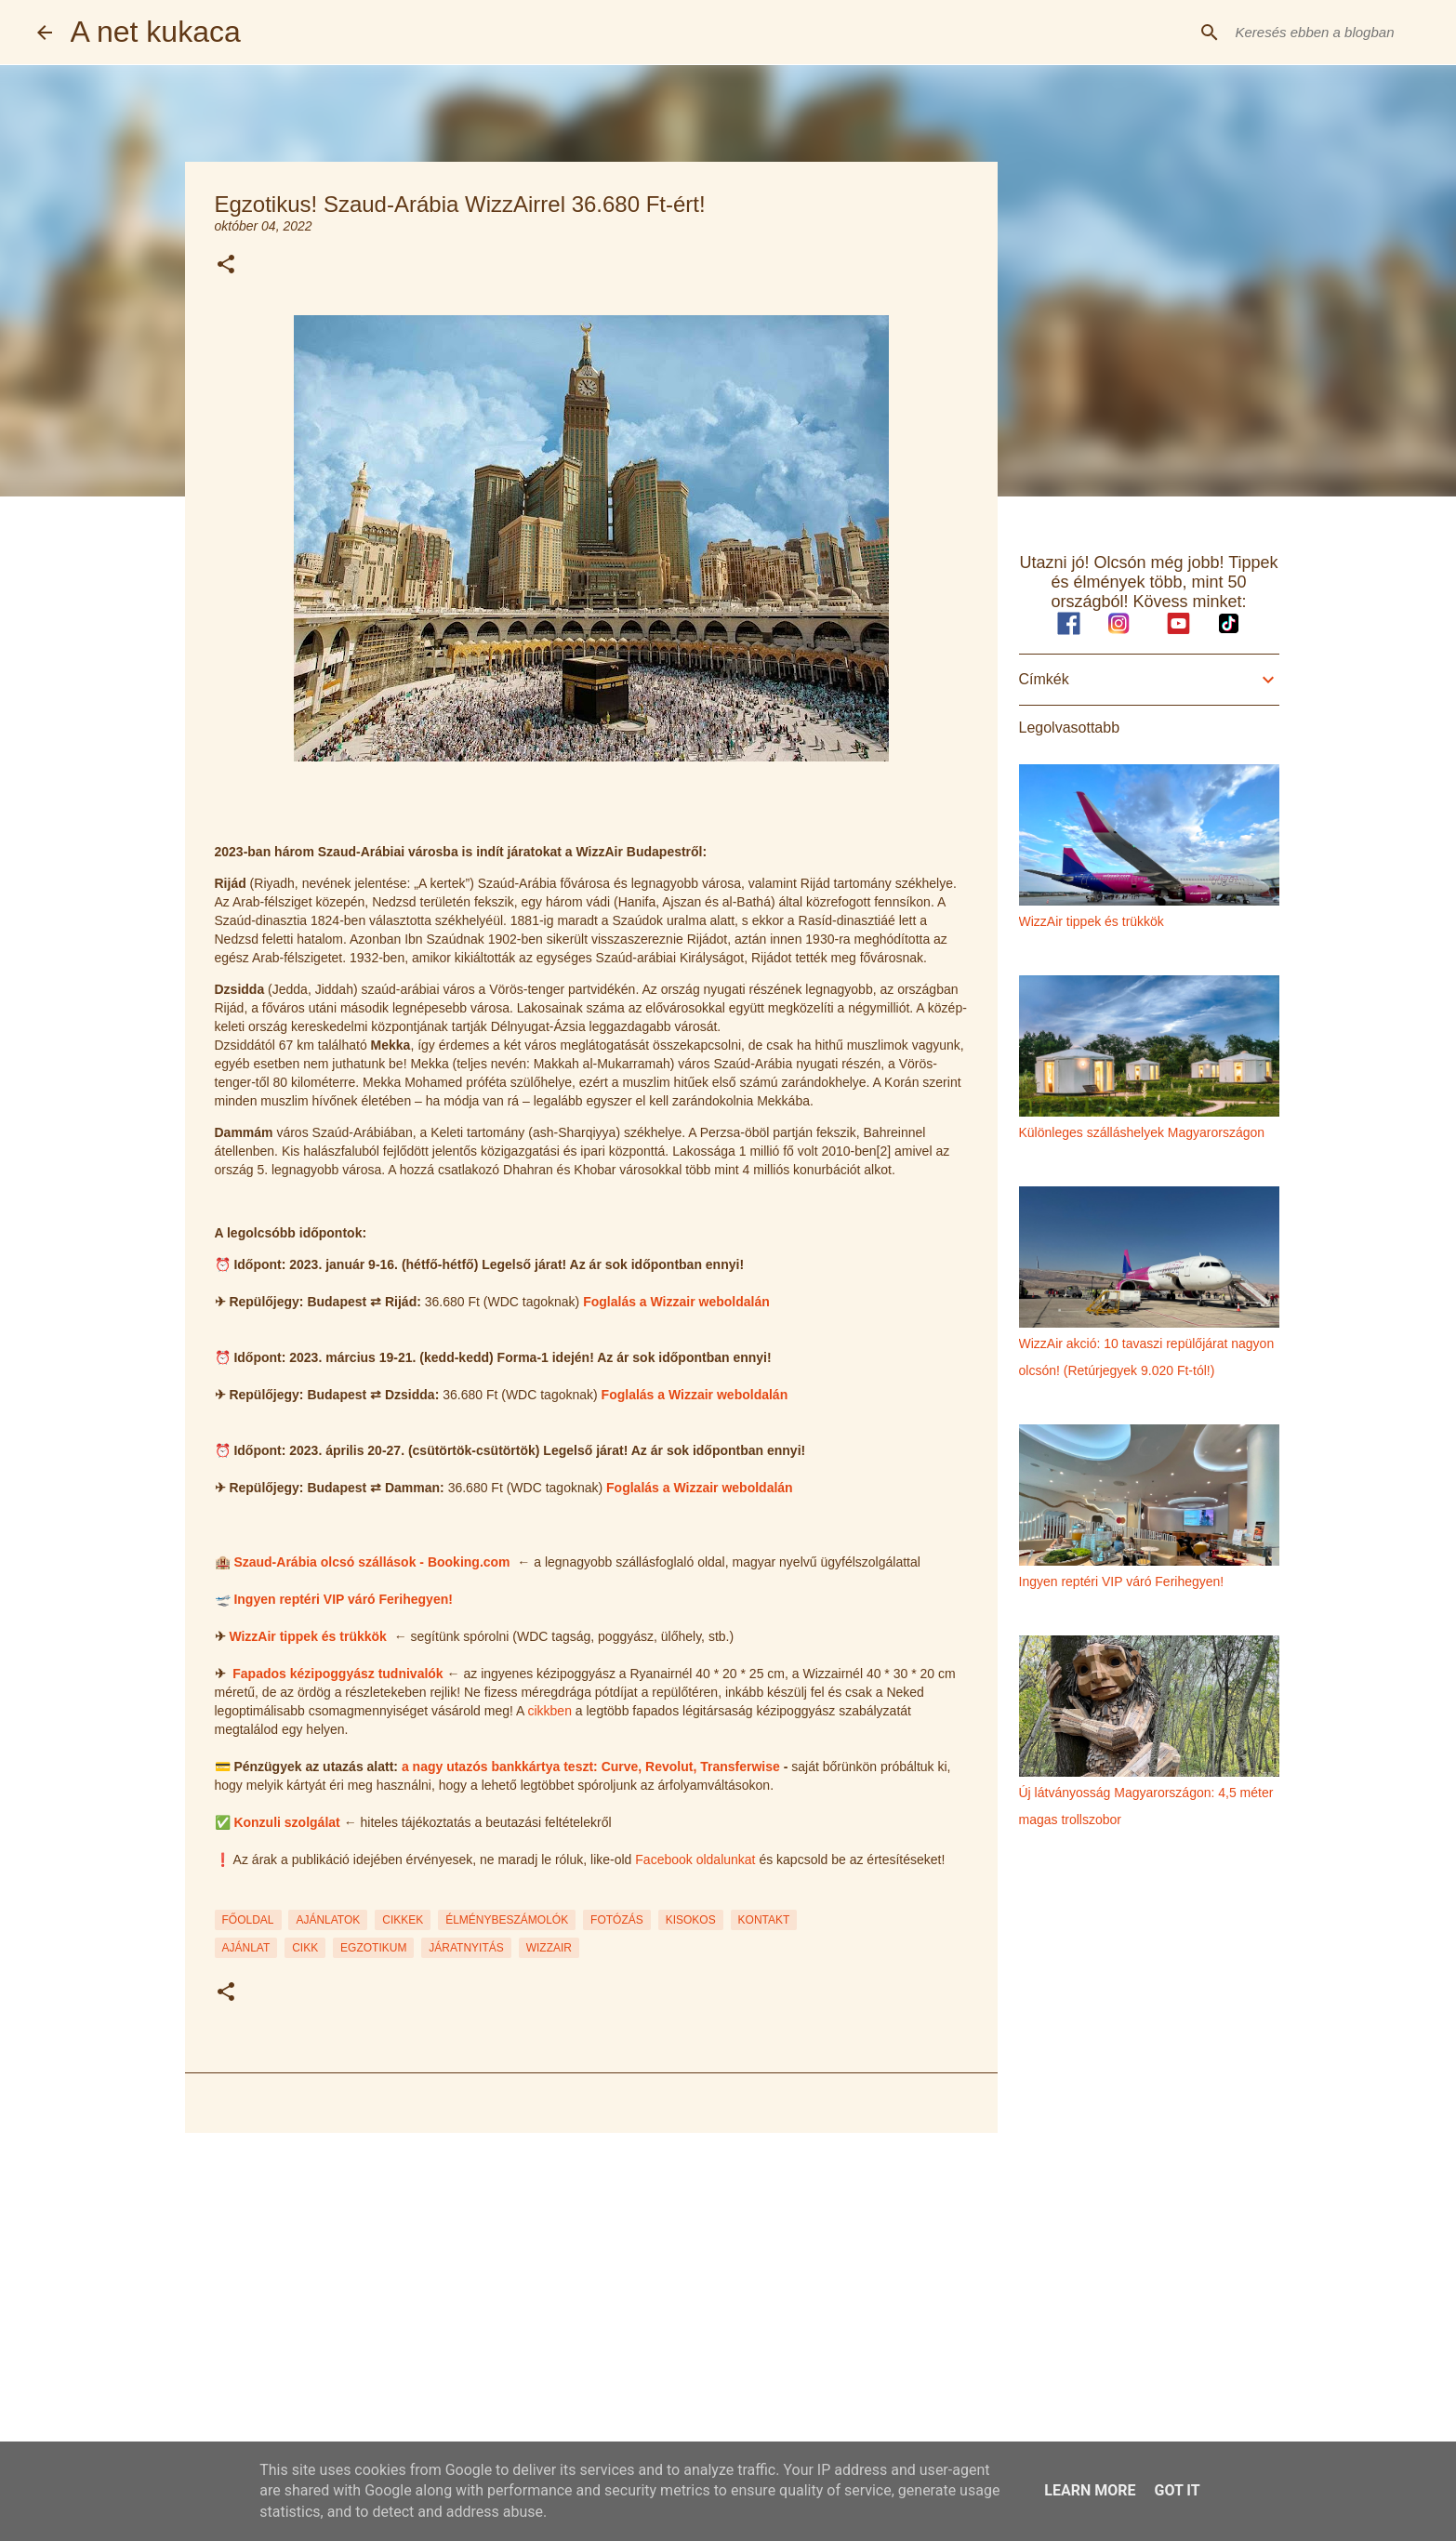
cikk (305, 1947)
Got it (1176, 2490)
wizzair (549, 1947)
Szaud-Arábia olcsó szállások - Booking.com (371, 1562)
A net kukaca (156, 31)
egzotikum (373, 1947)
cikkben (549, 1710)
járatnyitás (466, 1947)
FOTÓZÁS (616, 1919)
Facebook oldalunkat (695, 1859)
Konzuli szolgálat (286, 1822)
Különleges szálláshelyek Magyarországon (1142, 1132)
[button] (226, 265)
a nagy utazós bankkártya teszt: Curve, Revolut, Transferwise (591, 1766)
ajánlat (246, 1947)
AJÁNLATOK (328, 1919)
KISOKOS (691, 1919)
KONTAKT (764, 1919)
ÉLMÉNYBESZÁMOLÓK (506, 1919)
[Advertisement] (591, 2291)
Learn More (1089, 2490)
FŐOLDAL (248, 1919)
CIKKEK (402, 1919)
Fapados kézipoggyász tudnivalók (337, 1673)
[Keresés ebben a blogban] (1325, 32)
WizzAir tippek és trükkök (307, 1636)
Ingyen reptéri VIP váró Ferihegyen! (342, 1599)
